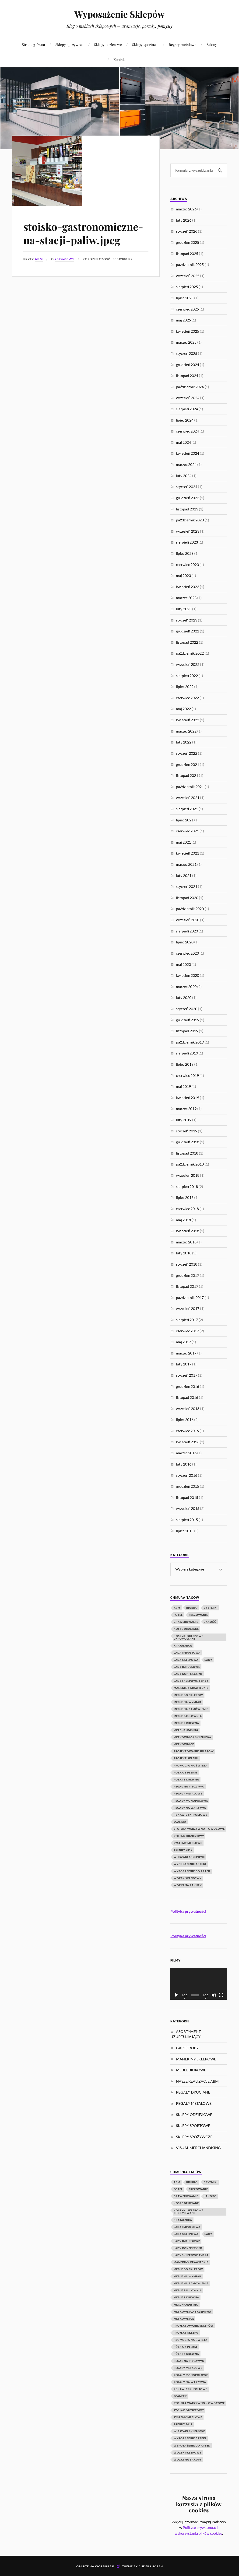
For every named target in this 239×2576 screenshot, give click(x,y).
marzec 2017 (186, 1353)
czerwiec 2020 (187, 953)
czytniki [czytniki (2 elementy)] (211, 1607)
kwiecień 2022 (187, 720)
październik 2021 (190, 786)
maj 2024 (183, 442)
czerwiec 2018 (187, 1208)
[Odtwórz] (176, 1995)
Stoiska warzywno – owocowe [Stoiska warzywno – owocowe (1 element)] (199, 1828)
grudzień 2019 (187, 1020)
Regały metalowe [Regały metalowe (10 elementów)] (188, 1793)
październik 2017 (190, 1297)
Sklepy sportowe (145, 44)
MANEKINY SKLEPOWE (196, 2059)
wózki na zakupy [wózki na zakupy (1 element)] (188, 1885)
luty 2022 (183, 742)
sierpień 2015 (187, 1519)
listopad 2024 (187, 375)
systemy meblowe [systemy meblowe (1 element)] (188, 1842)
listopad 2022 (187, 642)
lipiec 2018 (184, 1197)
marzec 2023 (186, 597)
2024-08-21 (64, 259)
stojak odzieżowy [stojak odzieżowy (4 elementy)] (189, 1835)
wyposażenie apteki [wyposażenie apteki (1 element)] (190, 1863)
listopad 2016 (187, 1397)
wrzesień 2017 (187, 1308)
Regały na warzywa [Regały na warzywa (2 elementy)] (190, 1807)
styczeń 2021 (186, 886)
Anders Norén (150, 2566)
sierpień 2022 (187, 675)
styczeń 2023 (186, 620)
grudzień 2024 (187, 364)
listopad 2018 (187, 1153)
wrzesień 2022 (187, 664)
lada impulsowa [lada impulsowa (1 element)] (187, 1652)
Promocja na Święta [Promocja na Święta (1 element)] (190, 1765)
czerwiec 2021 (187, 831)
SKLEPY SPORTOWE (193, 2125)
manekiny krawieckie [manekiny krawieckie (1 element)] (191, 1687)
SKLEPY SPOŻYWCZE (194, 2136)
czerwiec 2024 (187, 431)
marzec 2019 (186, 1108)
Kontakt (119, 59)
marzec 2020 (186, 986)
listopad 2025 (187, 253)
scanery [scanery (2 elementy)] (180, 1821)
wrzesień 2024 (187, 397)
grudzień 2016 (187, 1386)
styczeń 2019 (186, 1131)
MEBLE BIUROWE (191, 2070)
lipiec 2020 (184, 942)
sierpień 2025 (187, 286)
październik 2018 (190, 1164)
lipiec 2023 (184, 553)
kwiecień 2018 (187, 1231)
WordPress (105, 2566)
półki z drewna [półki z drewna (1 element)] (186, 1779)
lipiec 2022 (184, 686)
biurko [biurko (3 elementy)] (192, 1607)
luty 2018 (183, 1253)
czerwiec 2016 (187, 1430)
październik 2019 (190, 1042)
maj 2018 (183, 1220)
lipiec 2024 (184, 420)
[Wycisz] (213, 1995)
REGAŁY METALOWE (193, 2103)
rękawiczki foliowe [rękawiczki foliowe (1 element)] (190, 1814)
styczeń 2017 (186, 1375)
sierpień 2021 (187, 808)
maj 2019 (183, 1086)
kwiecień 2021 (187, 853)
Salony (212, 44)
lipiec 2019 (184, 1064)
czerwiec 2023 (187, 564)
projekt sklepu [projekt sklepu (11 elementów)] (186, 1758)
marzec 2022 (186, 731)
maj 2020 (183, 964)
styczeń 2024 (186, 486)
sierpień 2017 (187, 1319)
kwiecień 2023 (187, 586)
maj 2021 (183, 842)
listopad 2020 (187, 897)
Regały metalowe (182, 44)
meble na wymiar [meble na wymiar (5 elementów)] (187, 1701)
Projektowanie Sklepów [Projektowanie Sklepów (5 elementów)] (194, 1751)
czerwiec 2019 (187, 1075)
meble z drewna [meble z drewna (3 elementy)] (186, 1722)
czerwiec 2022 (187, 697)
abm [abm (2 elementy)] (177, 1607)
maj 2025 (183, 320)
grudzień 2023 (187, 498)
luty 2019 (183, 1119)
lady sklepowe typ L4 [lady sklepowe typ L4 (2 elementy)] (191, 1680)
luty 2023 (183, 609)
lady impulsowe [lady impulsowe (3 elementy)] (187, 1666)
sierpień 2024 (187, 409)
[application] (198, 1984)
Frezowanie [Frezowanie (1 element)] (198, 1614)
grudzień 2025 (187, 242)
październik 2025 (190, 264)
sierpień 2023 (187, 542)
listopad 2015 (187, 1497)
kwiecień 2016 (187, 1442)
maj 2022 (183, 708)
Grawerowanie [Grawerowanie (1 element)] (186, 1621)
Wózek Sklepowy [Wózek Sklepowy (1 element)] (187, 1878)
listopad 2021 (187, 775)
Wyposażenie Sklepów (119, 14)
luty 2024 (183, 475)
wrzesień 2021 (187, 797)
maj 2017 (183, 1342)
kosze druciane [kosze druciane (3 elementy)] (186, 1628)
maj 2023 (183, 575)
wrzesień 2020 (187, 920)
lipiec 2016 (184, 1419)
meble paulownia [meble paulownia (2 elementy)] (188, 1715)
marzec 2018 (186, 1242)
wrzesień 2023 (187, 531)
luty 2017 (183, 1364)
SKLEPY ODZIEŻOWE (194, 2114)
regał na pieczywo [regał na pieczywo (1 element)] (189, 1786)
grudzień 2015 (187, 1486)
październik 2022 (190, 653)
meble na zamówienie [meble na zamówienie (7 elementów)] (191, 1708)
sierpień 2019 (187, 1053)
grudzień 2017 (187, 1275)
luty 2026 (183, 220)
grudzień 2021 (187, 764)
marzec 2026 (186, 209)
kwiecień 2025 (187, 331)
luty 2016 (183, 1464)
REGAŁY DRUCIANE (193, 2092)
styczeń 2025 (186, 353)
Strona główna (33, 44)
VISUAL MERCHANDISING (198, 2147)
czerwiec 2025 (187, 309)
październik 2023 (190, 520)
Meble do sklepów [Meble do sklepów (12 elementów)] (188, 1694)
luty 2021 (183, 875)
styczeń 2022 (186, 753)
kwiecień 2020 (187, 975)
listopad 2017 (187, 1286)
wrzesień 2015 (187, 1508)
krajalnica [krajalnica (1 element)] (183, 1645)
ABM (39, 259)
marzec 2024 (186, 464)
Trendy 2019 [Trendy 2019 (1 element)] (183, 1849)
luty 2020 (183, 997)
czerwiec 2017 (187, 1331)
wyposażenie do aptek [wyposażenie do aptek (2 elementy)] (192, 1871)
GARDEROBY (187, 2047)
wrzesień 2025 (187, 275)
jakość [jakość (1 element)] (210, 1621)
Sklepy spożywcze (69, 44)
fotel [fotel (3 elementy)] (178, 1614)
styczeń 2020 (186, 1008)
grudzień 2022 (187, 631)
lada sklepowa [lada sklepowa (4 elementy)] (186, 1659)
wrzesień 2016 (187, 1408)
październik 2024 (190, 386)
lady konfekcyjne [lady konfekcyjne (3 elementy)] (188, 1673)
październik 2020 (190, 908)
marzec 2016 (186, 1453)
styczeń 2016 (186, 1475)
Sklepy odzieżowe (108, 44)
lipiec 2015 (184, 1531)
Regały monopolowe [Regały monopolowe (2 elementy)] (191, 1800)
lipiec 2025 (184, 298)
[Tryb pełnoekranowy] (221, 1995)
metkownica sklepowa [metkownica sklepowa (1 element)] (192, 1737)
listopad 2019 (187, 1031)
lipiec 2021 (184, 820)
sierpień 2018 (187, 1186)
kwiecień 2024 (187, 453)
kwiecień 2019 (187, 1097)
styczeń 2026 (186, 231)
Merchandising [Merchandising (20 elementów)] (186, 1730)
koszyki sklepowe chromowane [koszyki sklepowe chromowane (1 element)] (188, 1637)
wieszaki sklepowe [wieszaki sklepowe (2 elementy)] (189, 1856)
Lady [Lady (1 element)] (208, 1659)
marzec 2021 (186, 864)
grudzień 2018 (187, 1142)
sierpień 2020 (187, 931)
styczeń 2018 (186, 1264)
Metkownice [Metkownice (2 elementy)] (184, 1744)
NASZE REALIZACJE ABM (197, 2081)
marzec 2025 (186, 342)
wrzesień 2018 (187, 1175)
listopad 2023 (187, 509)
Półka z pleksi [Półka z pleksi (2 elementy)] (185, 1772)
